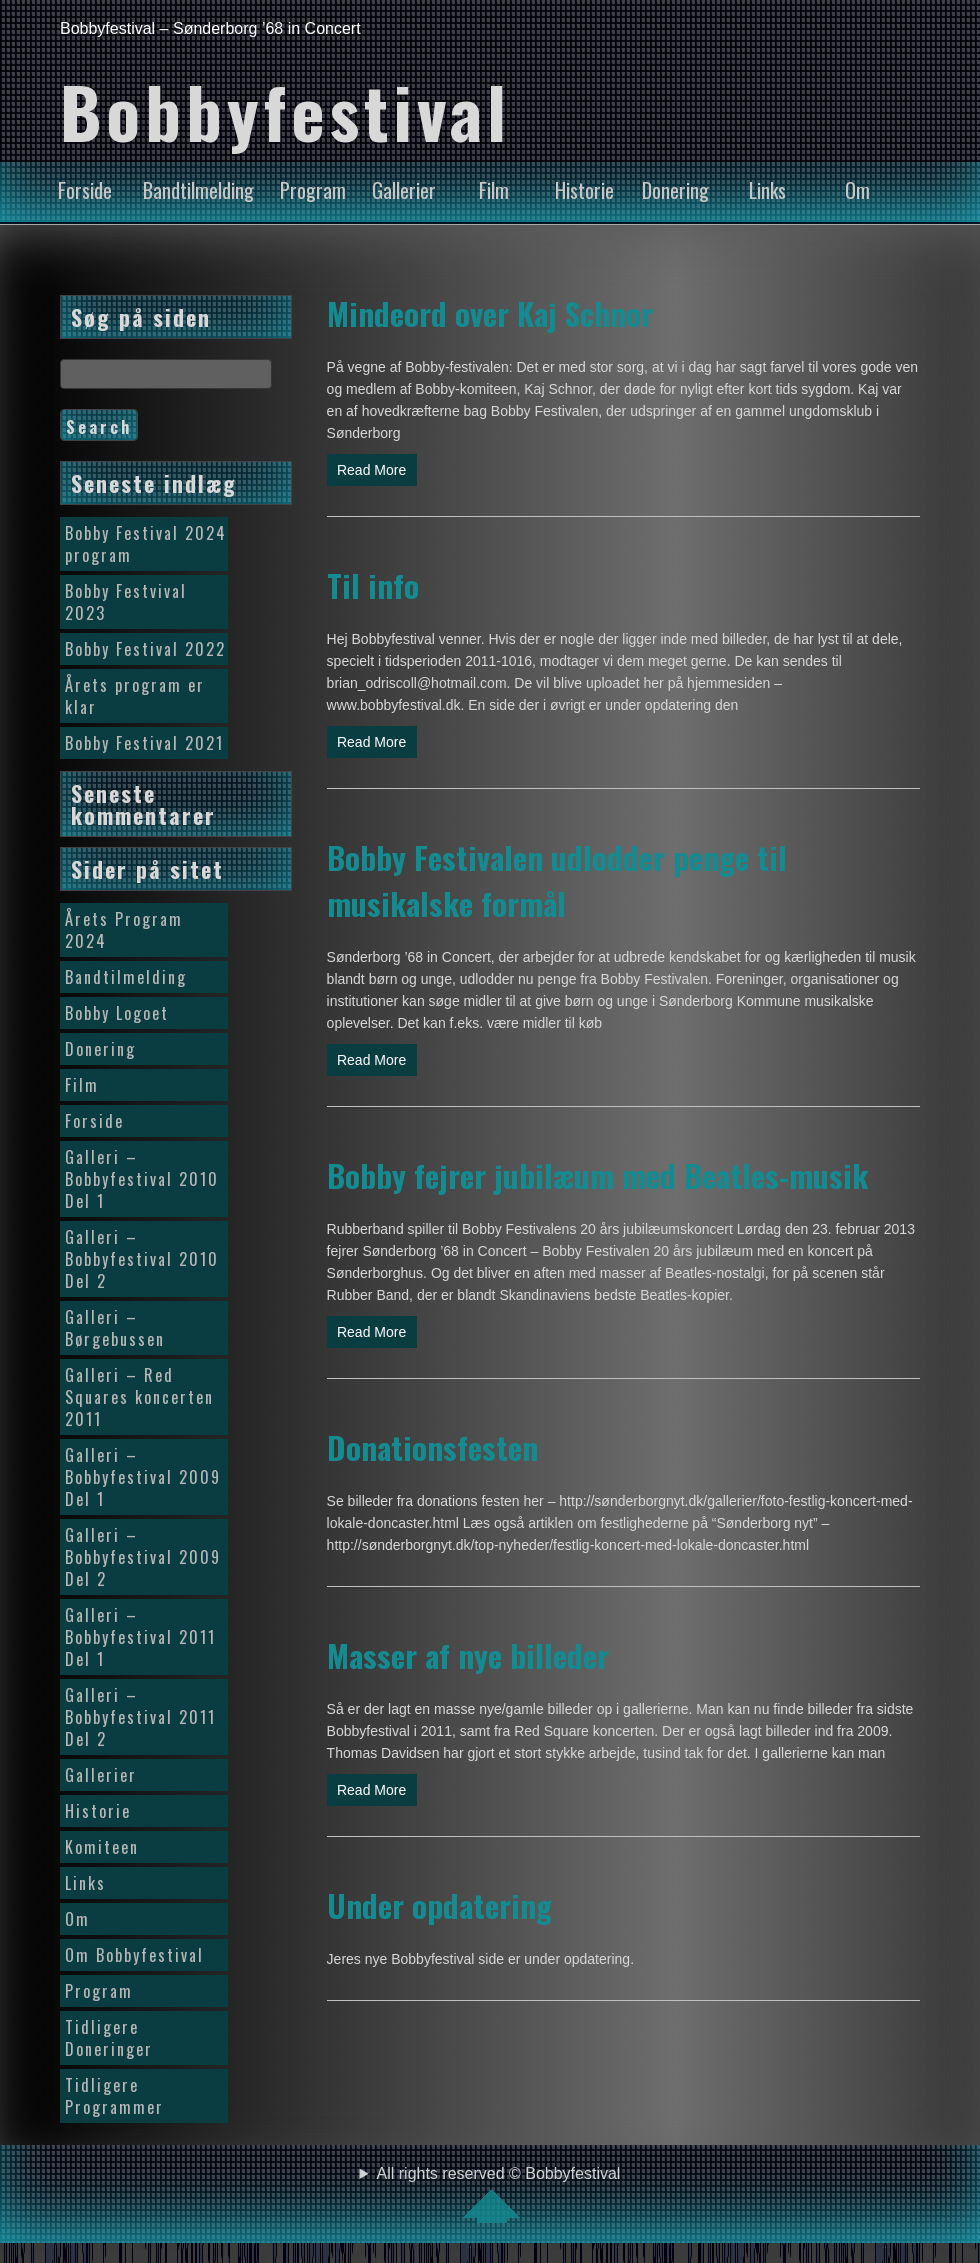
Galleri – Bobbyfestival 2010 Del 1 (142, 1179)
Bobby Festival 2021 (144, 743)
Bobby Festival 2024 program (146, 544)
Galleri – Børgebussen (115, 1328)
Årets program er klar (135, 696)
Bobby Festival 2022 (145, 649)
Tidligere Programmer (114, 2096)
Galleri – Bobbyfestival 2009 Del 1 (143, 1477)
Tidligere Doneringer (109, 2038)
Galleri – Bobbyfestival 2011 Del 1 (140, 1637)
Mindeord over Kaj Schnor (490, 313)
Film (494, 190)
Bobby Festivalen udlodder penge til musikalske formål (557, 880)
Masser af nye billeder (468, 1655)
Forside (85, 190)
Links (767, 190)
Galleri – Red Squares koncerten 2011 (139, 1397)
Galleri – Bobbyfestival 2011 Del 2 (140, 1717)
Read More (371, 470)
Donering (675, 190)
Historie (584, 190)
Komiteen (102, 1847)
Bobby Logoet (117, 1013)
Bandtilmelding (198, 190)
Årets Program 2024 (124, 930)
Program (313, 190)
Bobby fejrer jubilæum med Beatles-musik (597, 1175)
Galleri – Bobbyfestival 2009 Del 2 (143, 1557)
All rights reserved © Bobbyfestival (499, 2194)
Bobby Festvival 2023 (126, 602)
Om (857, 190)
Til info (373, 585)
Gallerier (404, 190)
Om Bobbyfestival (134, 1955)
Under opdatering (439, 1905)
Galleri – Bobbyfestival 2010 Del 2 (142, 1259)
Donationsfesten (432, 1447)
